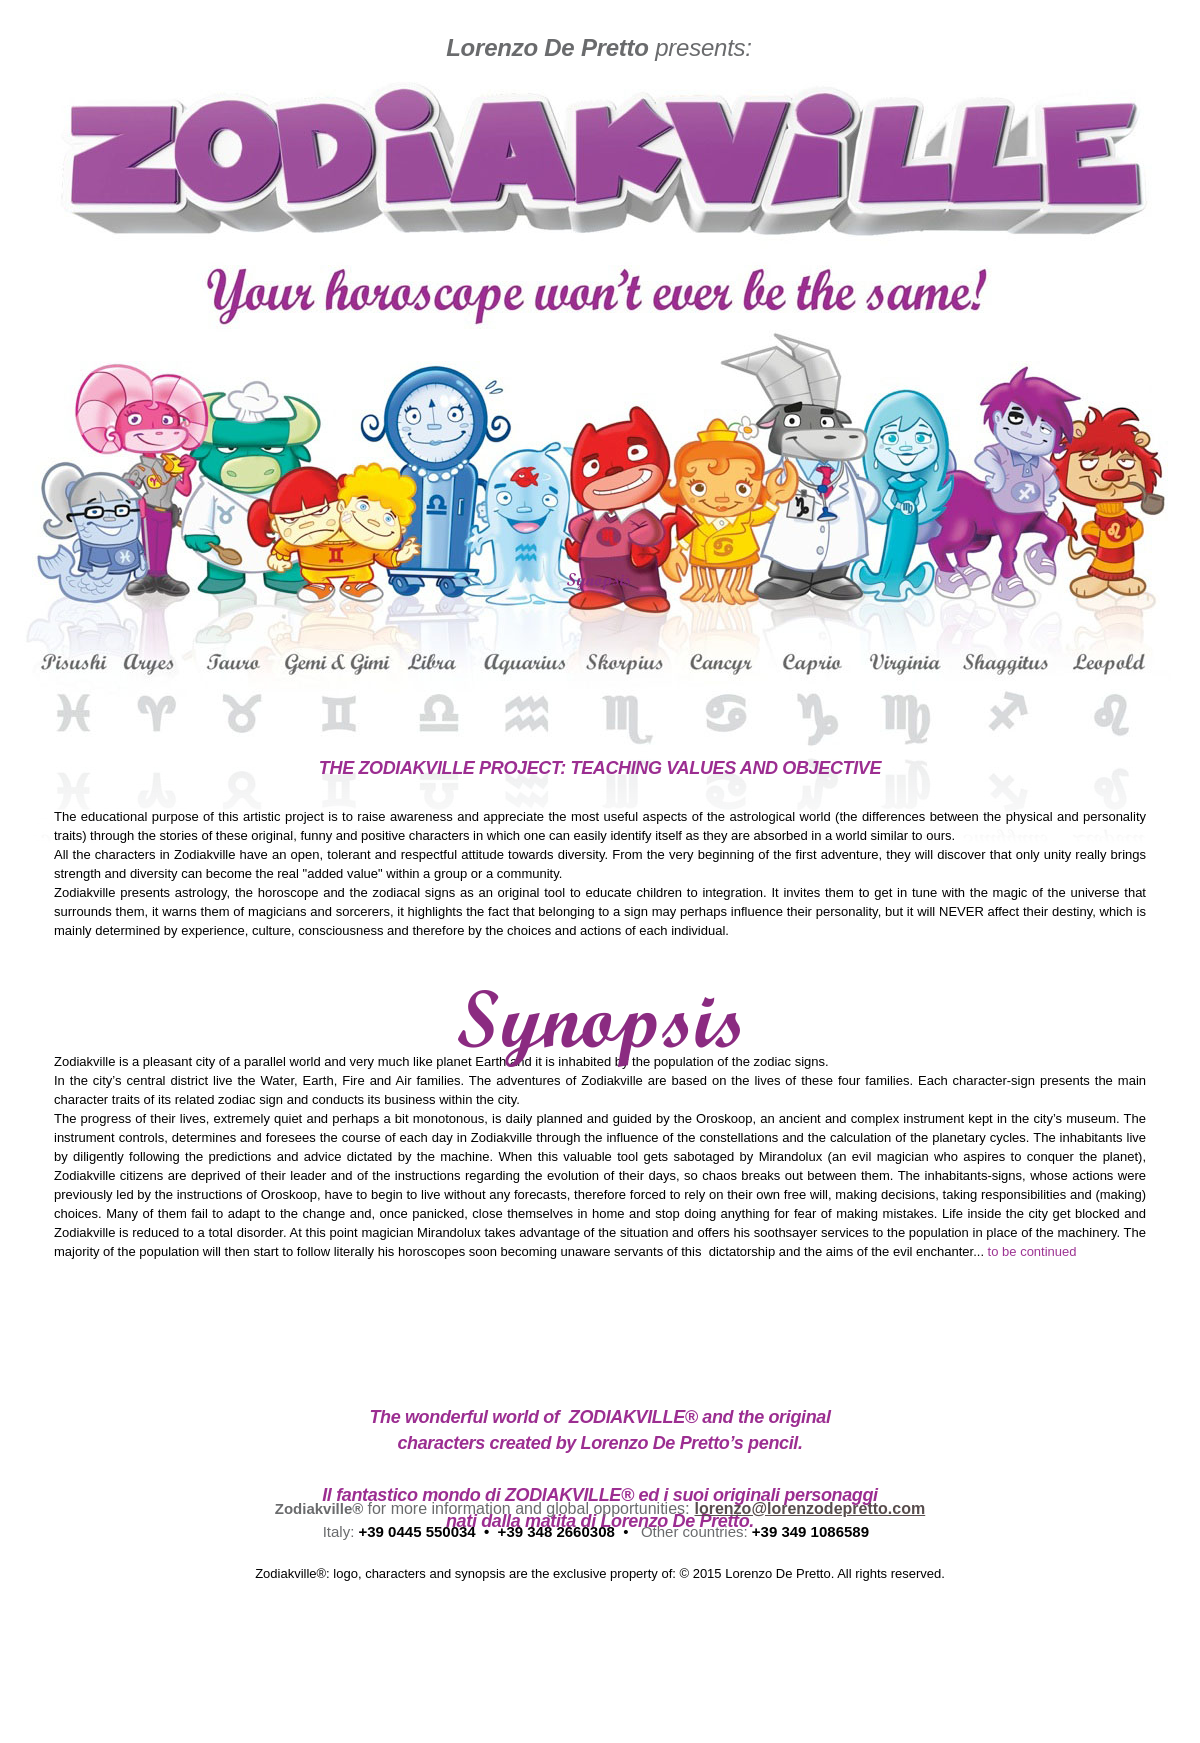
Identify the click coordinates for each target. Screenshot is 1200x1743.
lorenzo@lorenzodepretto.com (809, 1508)
